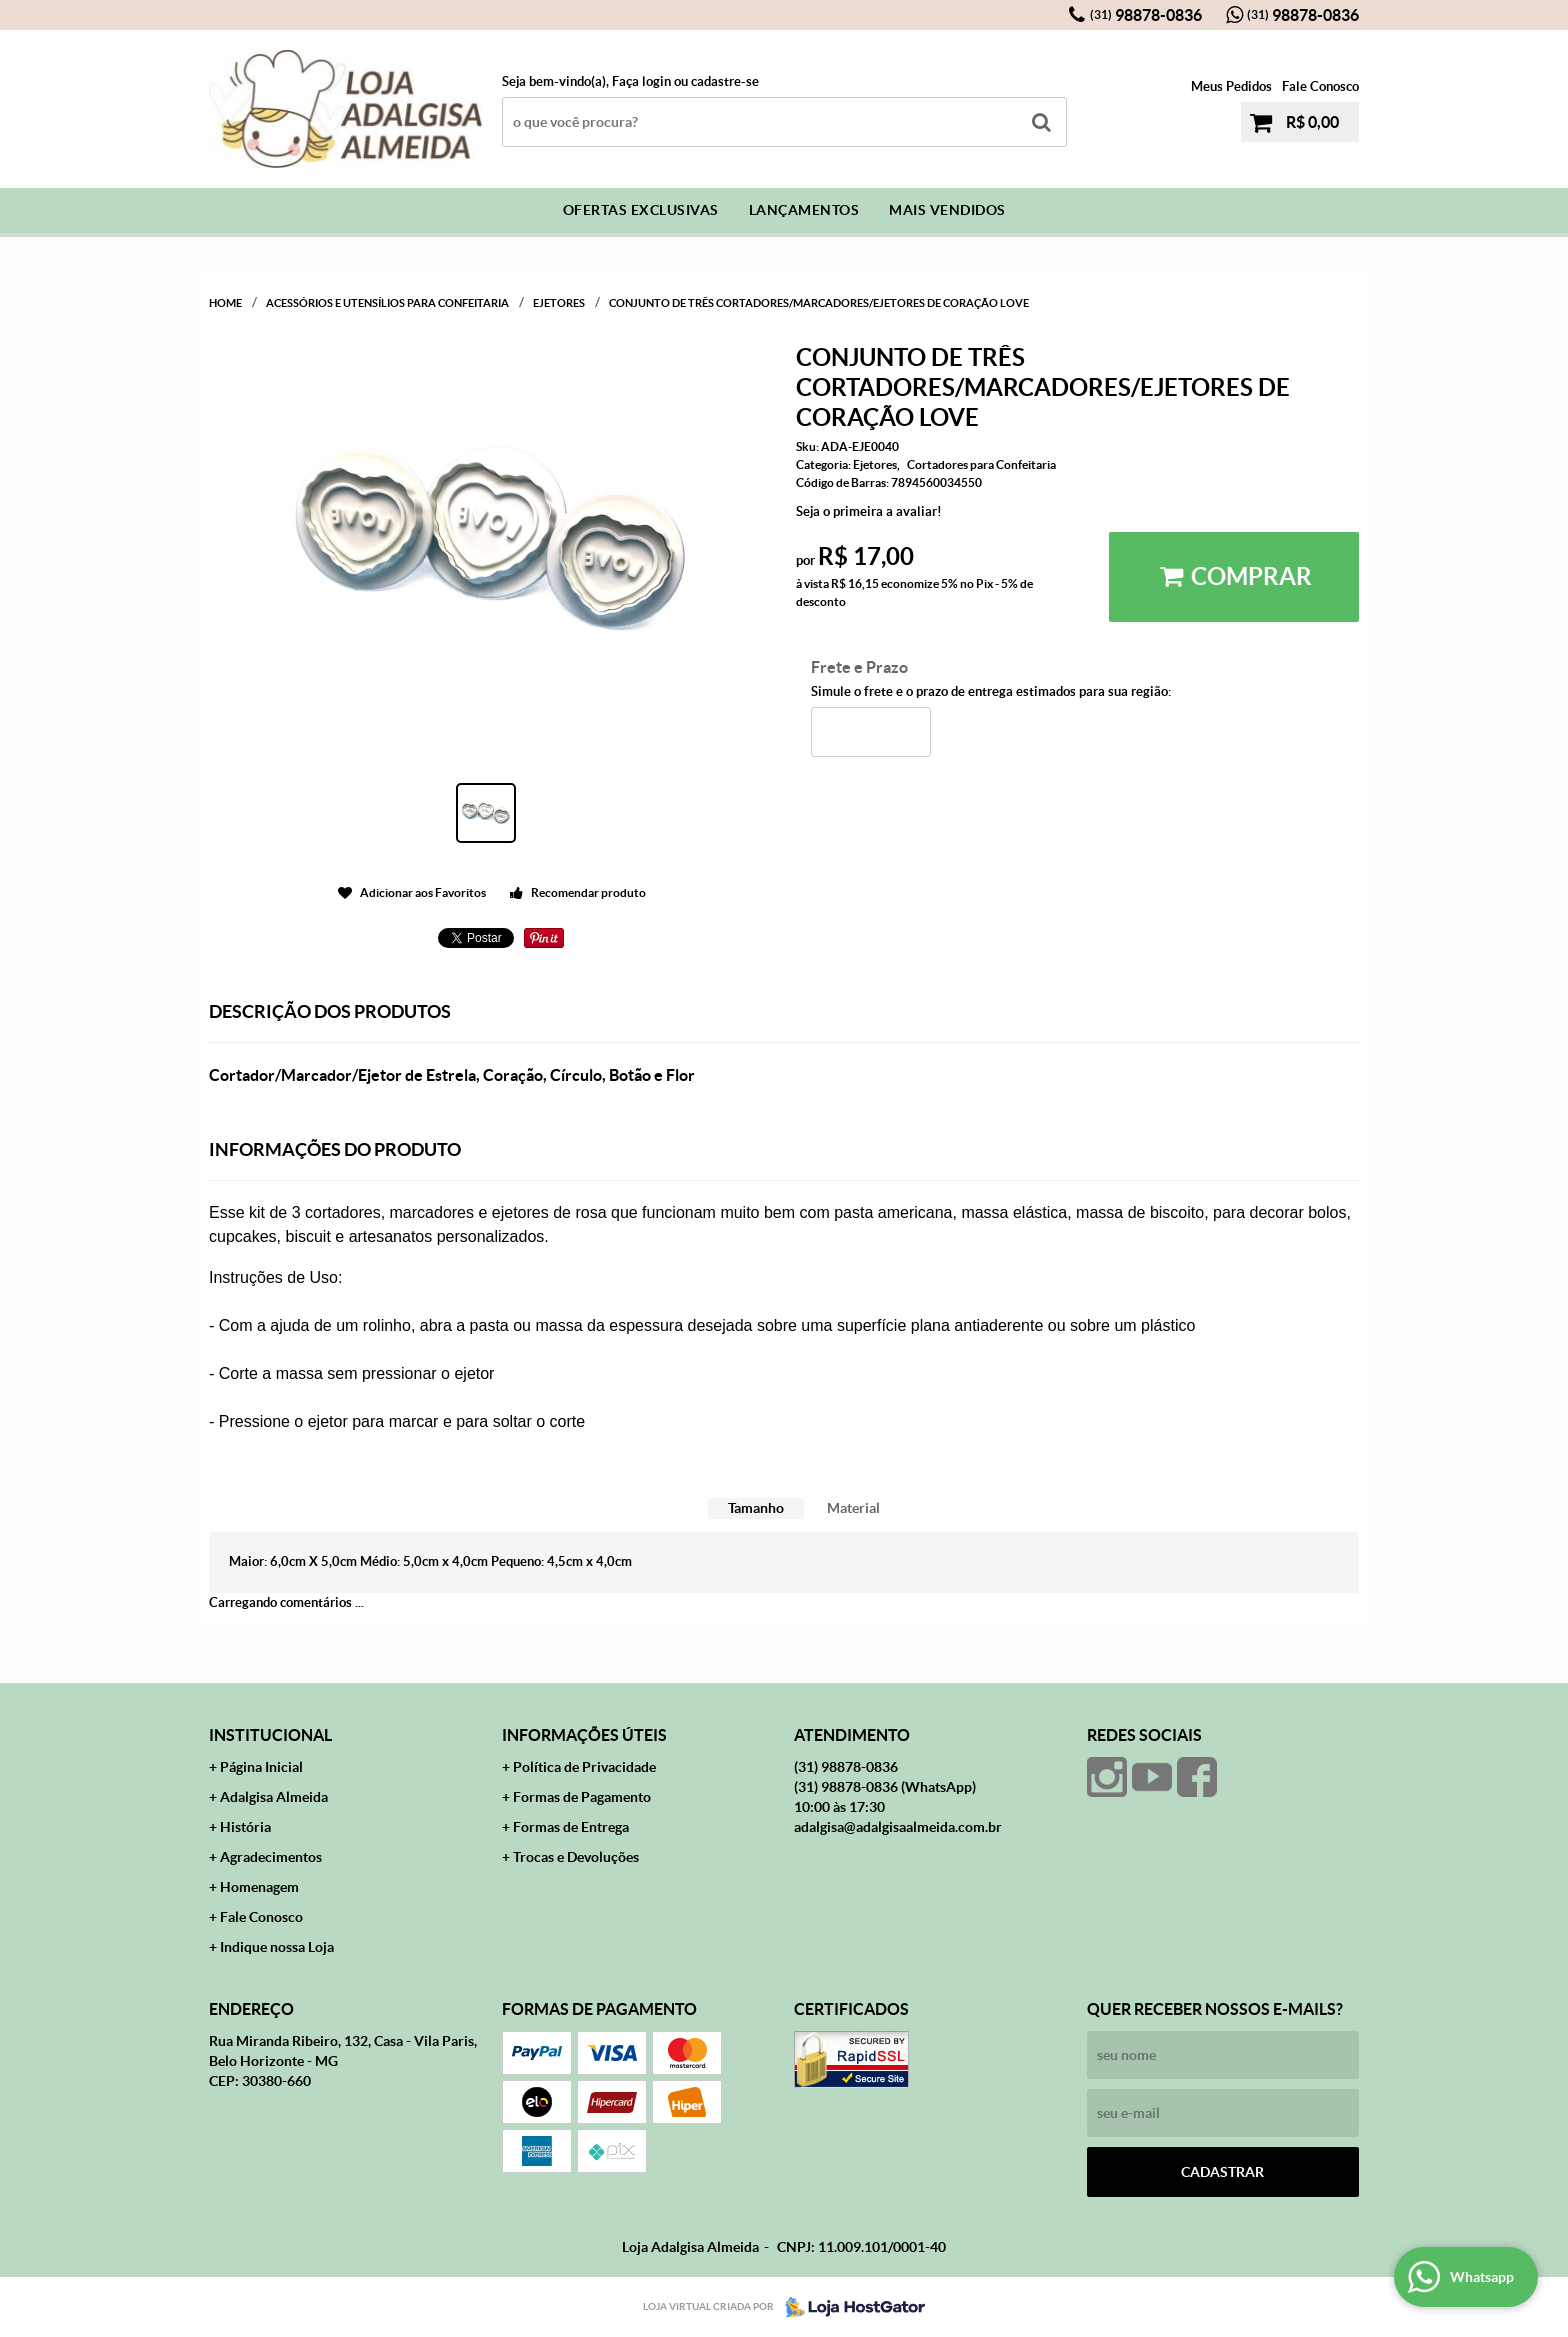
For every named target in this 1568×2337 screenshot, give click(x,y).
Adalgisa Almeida (274, 1797)
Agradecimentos (271, 1857)
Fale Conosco (1320, 86)
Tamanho (756, 1508)
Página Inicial (261, 1767)
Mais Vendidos (947, 210)
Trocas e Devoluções (576, 1857)
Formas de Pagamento (582, 1797)
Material (853, 1508)
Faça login (641, 81)
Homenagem (259, 1887)
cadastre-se (725, 81)
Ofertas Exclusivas (641, 210)
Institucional (270, 1735)
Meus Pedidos (1231, 86)
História (245, 1827)
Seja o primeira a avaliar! (869, 511)
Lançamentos (804, 210)
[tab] (756, 1508)
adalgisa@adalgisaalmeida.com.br (898, 1827)
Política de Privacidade (584, 1767)
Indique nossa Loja (277, 1947)
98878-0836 (1146, 15)
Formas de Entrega (571, 1827)
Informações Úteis (584, 1735)
